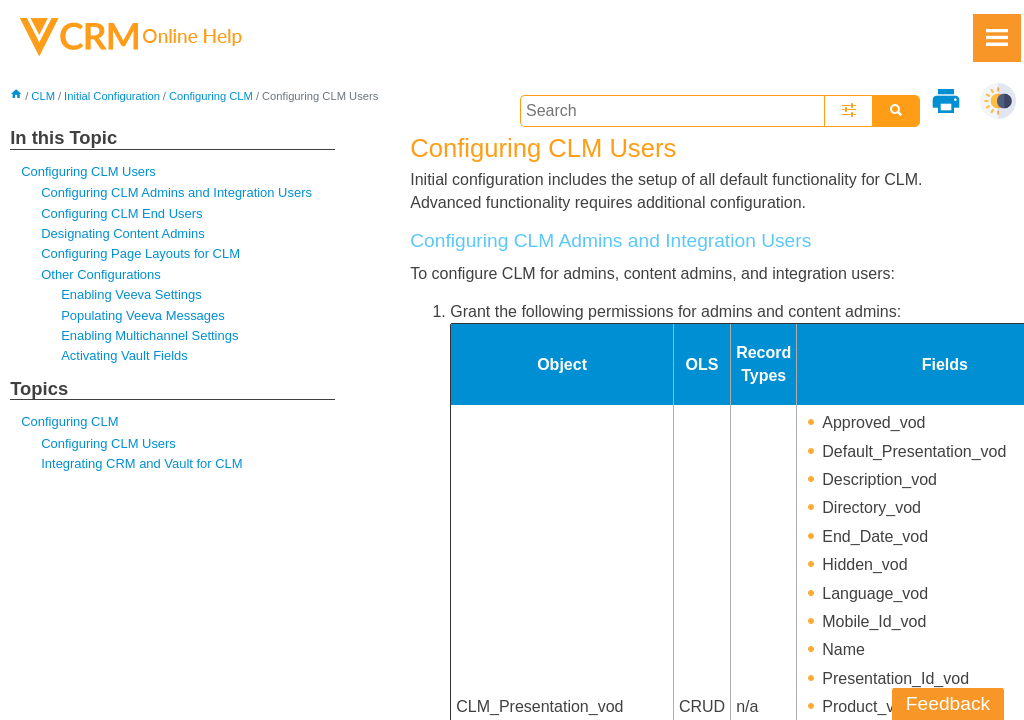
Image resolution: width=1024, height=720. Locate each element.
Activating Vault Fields (124, 355)
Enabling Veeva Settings (131, 294)
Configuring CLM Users (88, 171)
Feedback (948, 703)
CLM (43, 96)
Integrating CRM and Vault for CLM (141, 463)
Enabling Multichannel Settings (149, 335)
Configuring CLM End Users (121, 213)
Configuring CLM (211, 96)
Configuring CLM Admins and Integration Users (176, 192)
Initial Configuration (112, 96)
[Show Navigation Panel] (997, 38)
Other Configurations (101, 274)
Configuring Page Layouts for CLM (140, 253)
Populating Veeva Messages (142, 315)
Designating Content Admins (122, 233)
